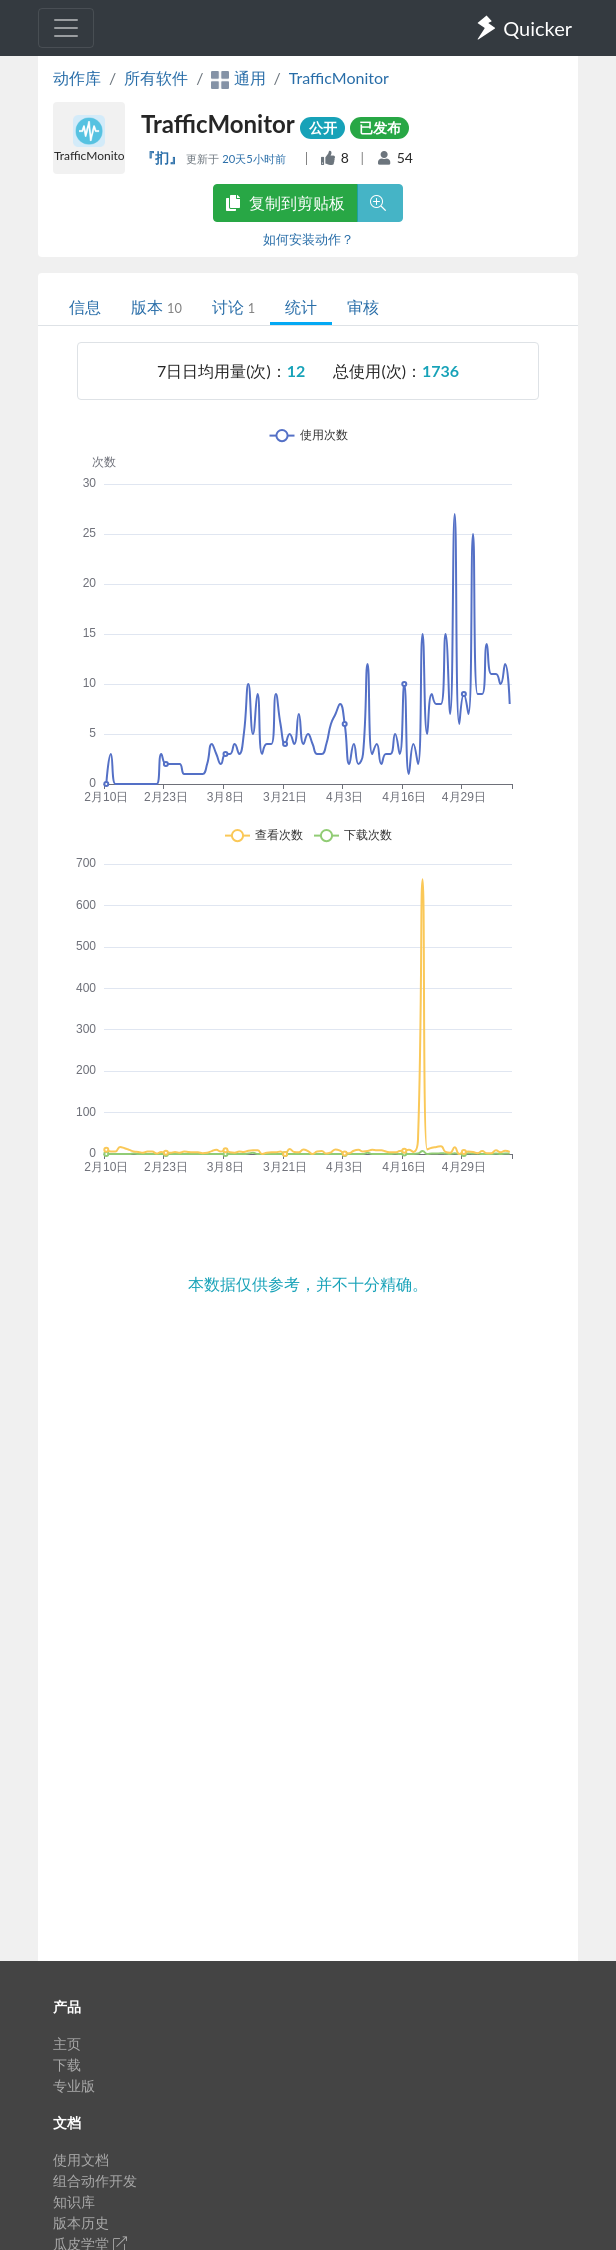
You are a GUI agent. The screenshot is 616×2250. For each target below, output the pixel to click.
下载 (67, 2064)
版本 (156, 306)
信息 (85, 306)
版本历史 (81, 2222)
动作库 (77, 77)
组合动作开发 (95, 2180)
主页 (67, 2043)
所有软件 (156, 77)
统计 (301, 306)
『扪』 (163, 157)
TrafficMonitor (339, 77)
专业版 (74, 2085)
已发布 (380, 127)
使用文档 (81, 2159)
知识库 (74, 2201)
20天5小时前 (255, 158)
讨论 (233, 306)
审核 (363, 306)
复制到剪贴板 (285, 202)
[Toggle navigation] (66, 28)
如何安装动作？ (308, 239)
